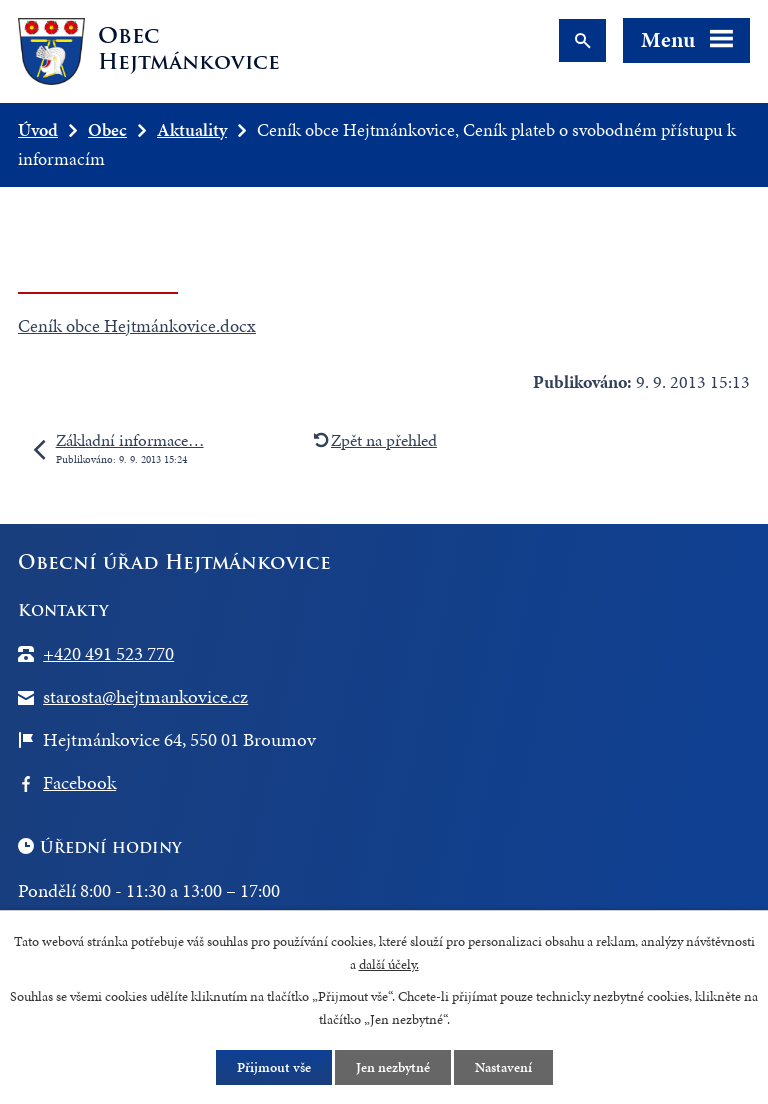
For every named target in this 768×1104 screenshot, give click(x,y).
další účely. (389, 964)
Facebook (79, 782)
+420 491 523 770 (108, 653)
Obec (107, 129)
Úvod (38, 129)
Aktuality (192, 129)
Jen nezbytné (393, 1067)
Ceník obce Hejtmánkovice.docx (137, 325)
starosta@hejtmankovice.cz (145, 696)
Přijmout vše (274, 1067)
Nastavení (503, 1067)
